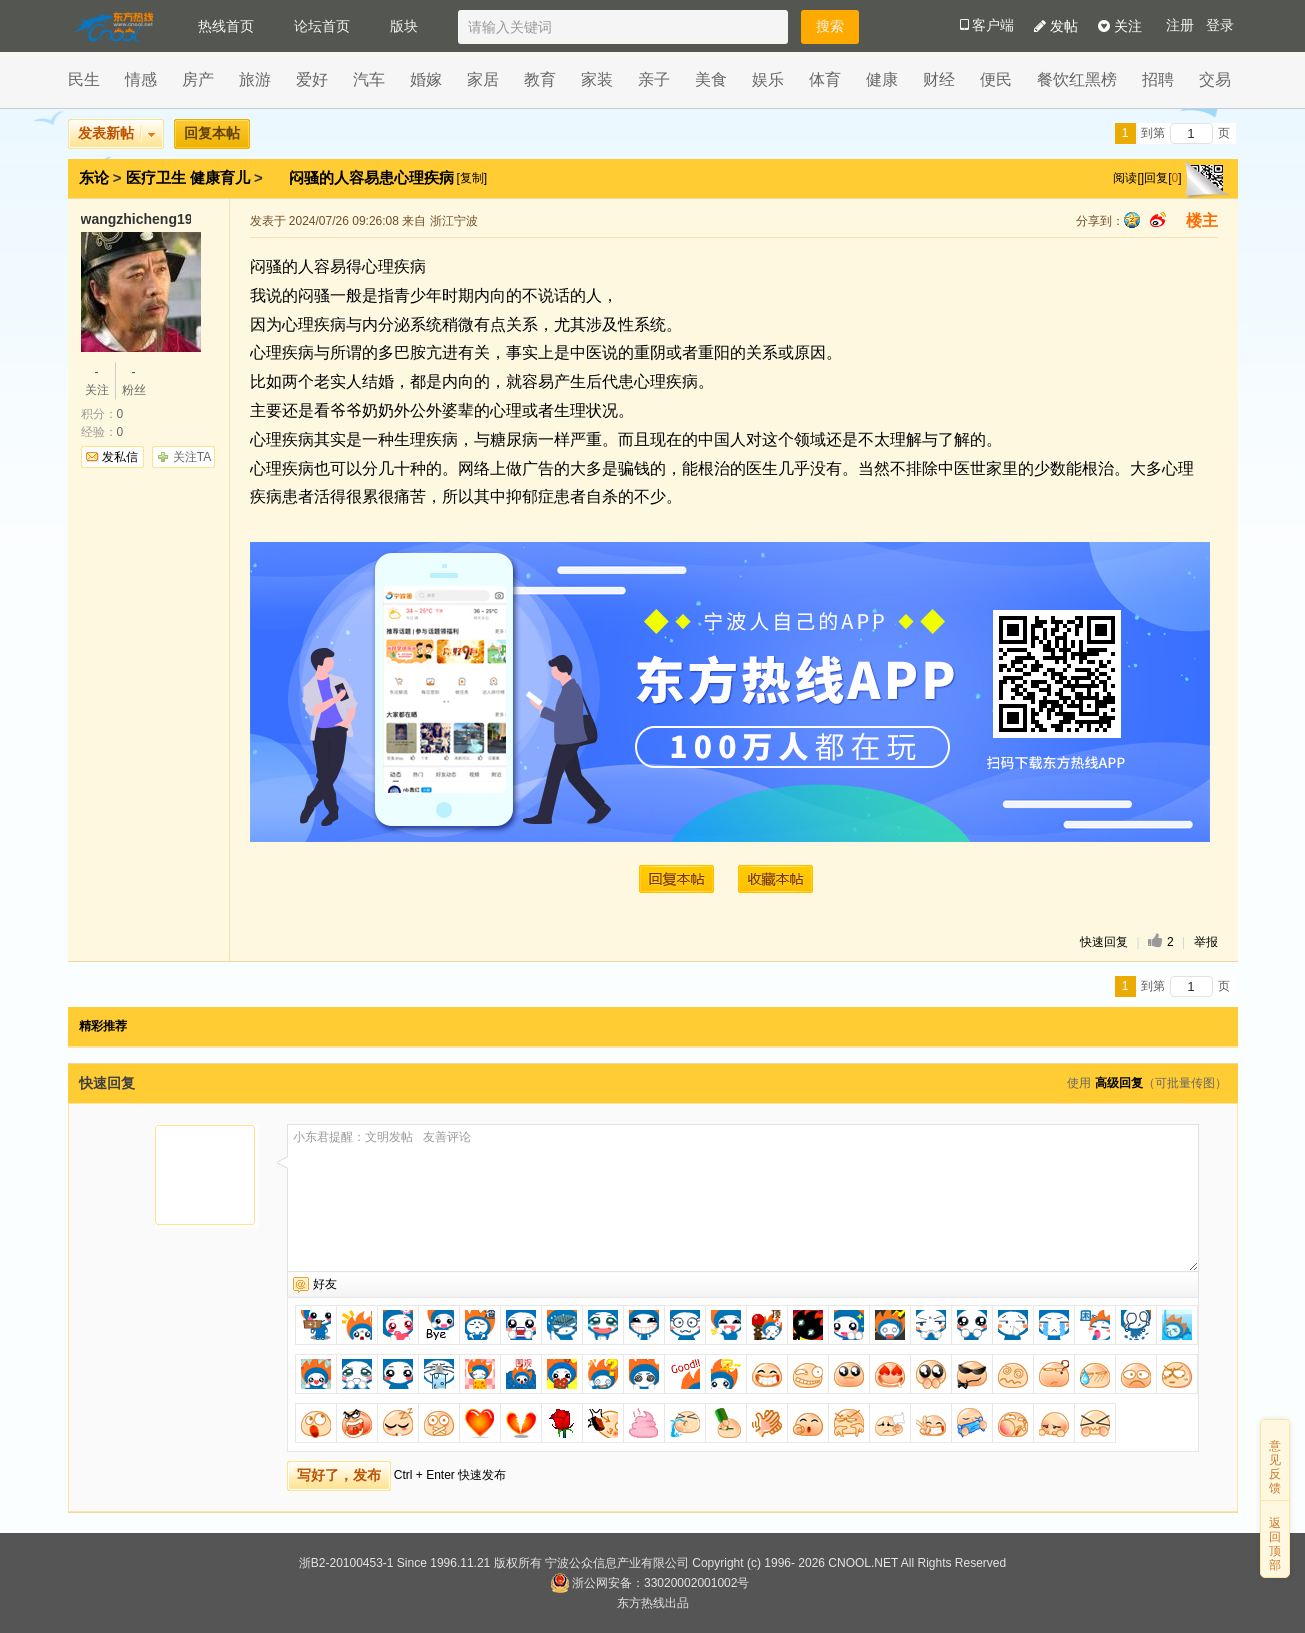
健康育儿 (220, 177)
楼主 (1202, 220)
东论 (94, 177)
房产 (198, 79)
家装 (597, 79)
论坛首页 (322, 26)
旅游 (255, 79)
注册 (1180, 25)
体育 (825, 79)
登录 (1220, 25)
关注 (1120, 26)
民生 (84, 79)
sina (1158, 220)
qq (1132, 220)
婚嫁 (426, 79)
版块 (404, 26)
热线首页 (226, 26)
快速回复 (1104, 942)
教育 (540, 79)
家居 (483, 79)
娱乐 (768, 79)
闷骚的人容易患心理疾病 (373, 177)
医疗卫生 (156, 177)
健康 (882, 79)
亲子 (654, 79)
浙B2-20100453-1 (346, 1563)
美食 (711, 79)
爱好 (312, 79)
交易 (1215, 79)
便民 (996, 79)
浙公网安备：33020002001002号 (649, 1583)
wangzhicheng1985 (136, 219)
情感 (141, 79)
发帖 (1056, 26)
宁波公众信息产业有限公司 (617, 1563)
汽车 (369, 79)
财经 (939, 79)
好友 (325, 1284)
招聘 (1158, 79)
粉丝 (134, 380)
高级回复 (1119, 1083)
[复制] (471, 178)
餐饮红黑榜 (1077, 79)
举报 (1206, 942)
